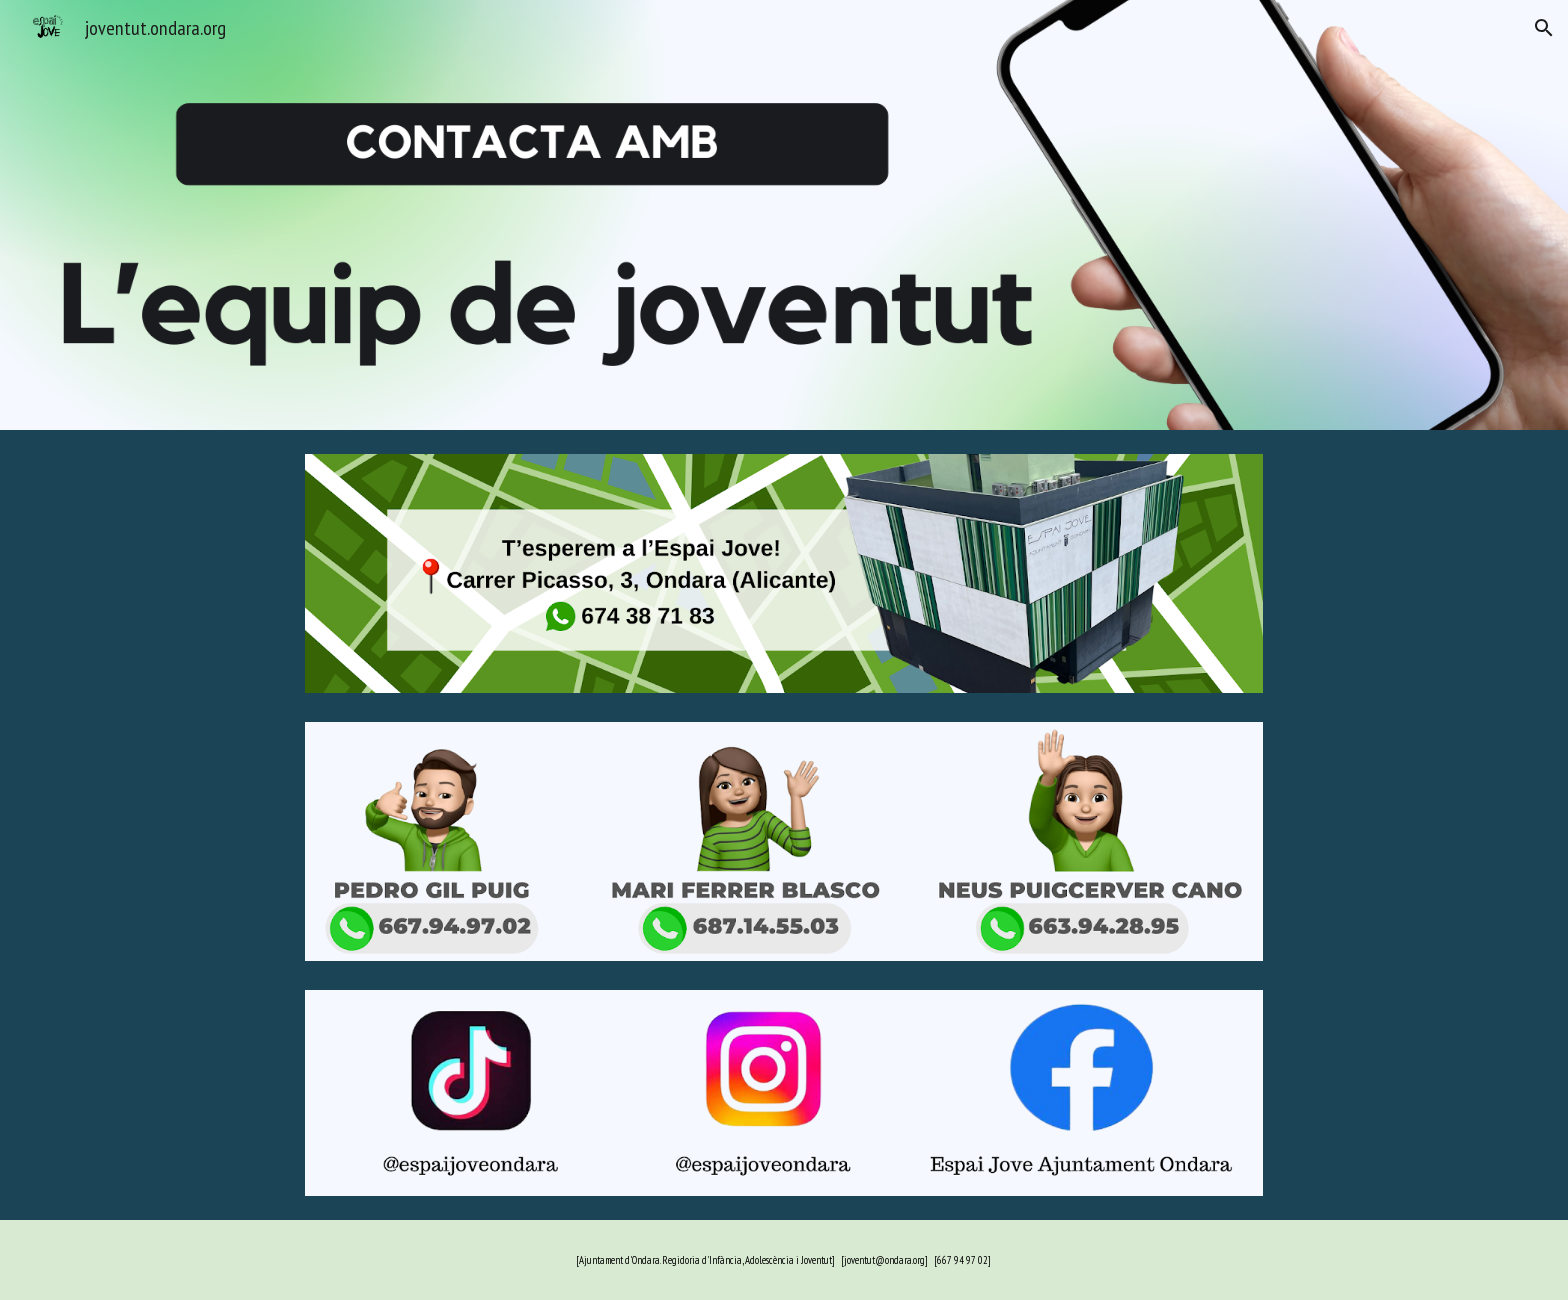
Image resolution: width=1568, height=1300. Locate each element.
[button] (1544, 28)
